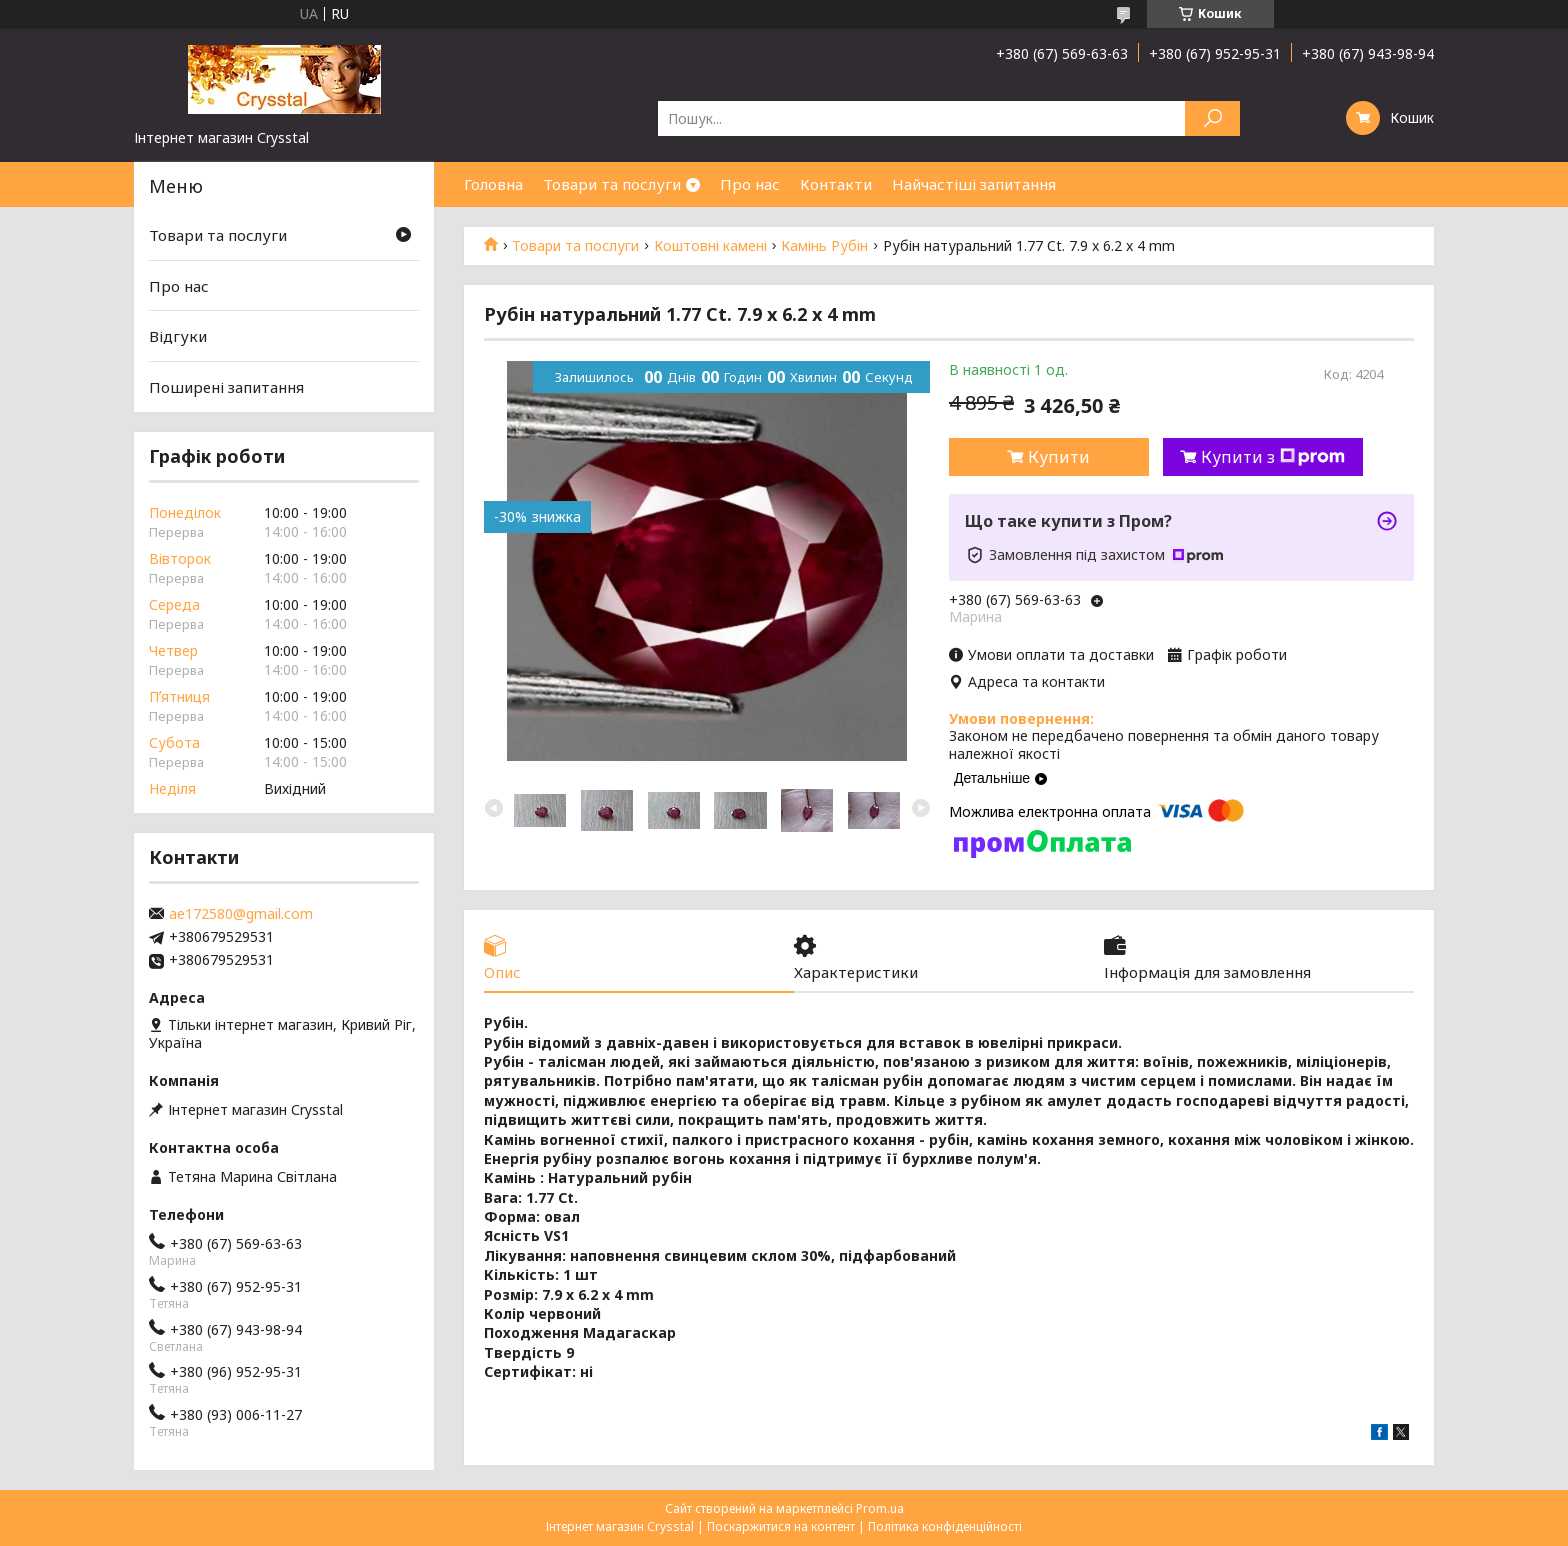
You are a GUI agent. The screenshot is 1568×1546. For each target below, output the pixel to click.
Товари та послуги (612, 184)
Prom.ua (880, 1508)
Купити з (1273, 457)
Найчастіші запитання (974, 184)
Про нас (750, 184)
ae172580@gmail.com (241, 914)
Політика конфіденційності (945, 1526)
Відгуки (178, 336)
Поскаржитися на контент (781, 1526)
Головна (493, 184)
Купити (1059, 457)
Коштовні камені (710, 246)
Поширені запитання (226, 387)
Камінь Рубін (824, 246)
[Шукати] (1212, 118)
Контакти (836, 184)
